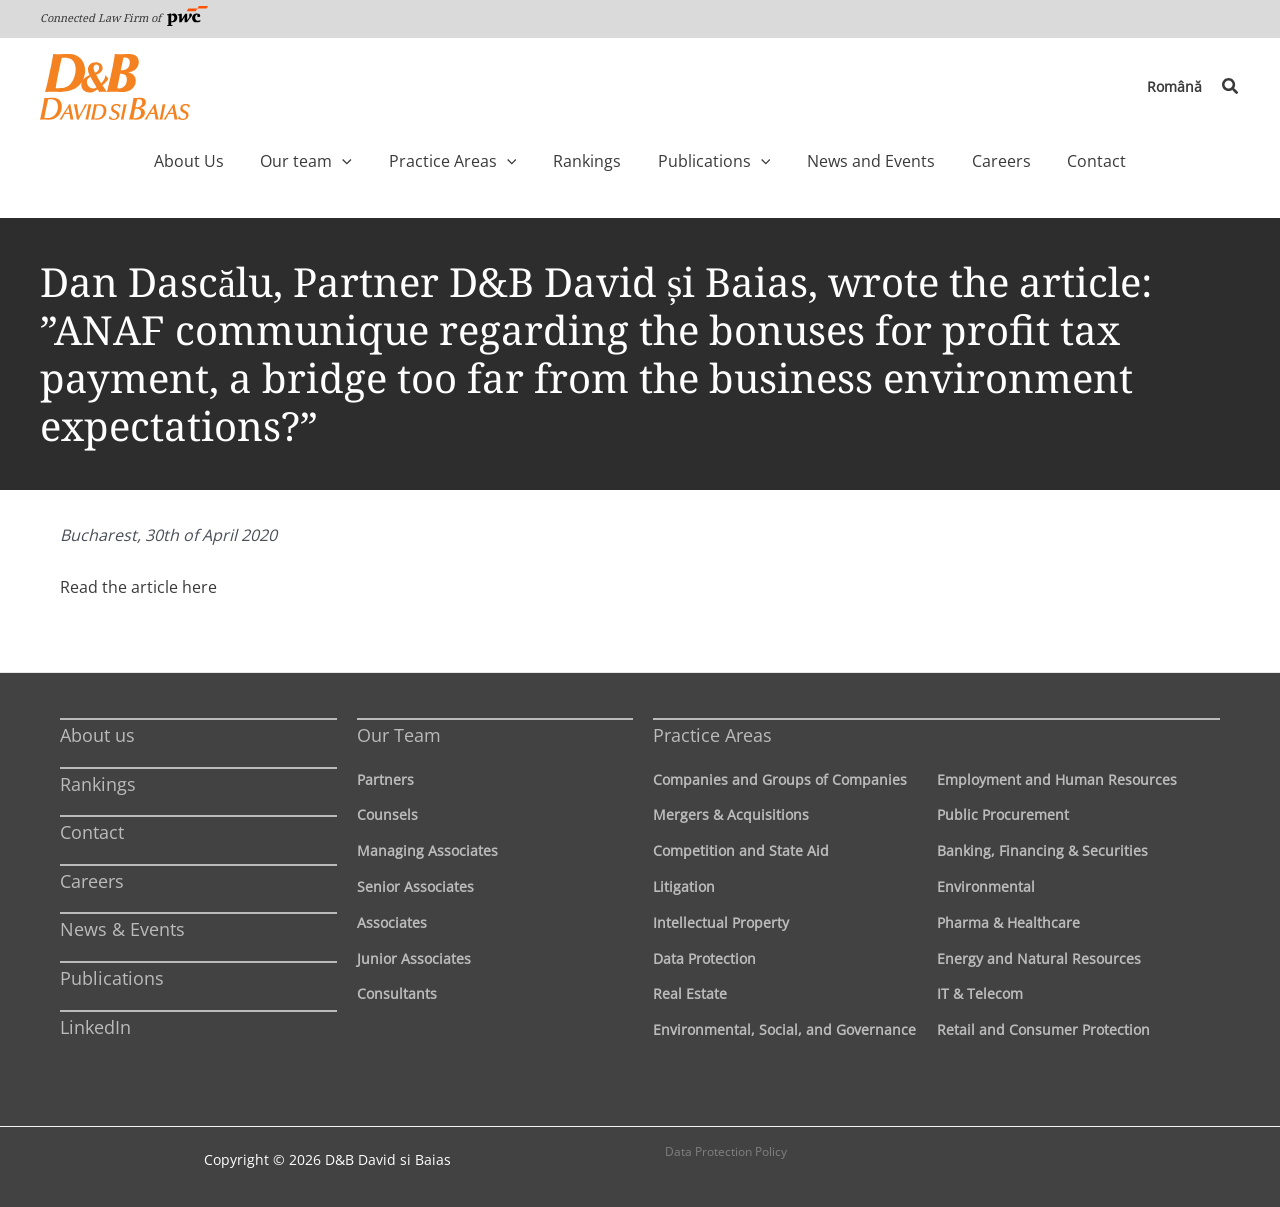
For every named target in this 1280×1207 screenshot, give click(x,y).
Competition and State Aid (741, 850)
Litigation (684, 886)
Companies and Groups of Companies (780, 779)
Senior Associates (415, 886)
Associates (392, 922)
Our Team (399, 735)
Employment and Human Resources (1057, 779)
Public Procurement (1003, 814)
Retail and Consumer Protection (1043, 1029)
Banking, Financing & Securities (1042, 850)
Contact (92, 832)
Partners (385, 779)
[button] (1231, 87)
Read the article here (138, 587)
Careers (92, 881)
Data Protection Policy (726, 1151)
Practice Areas (712, 735)
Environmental (986, 886)
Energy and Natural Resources (1039, 958)
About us (97, 735)
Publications (112, 978)
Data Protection (704, 958)
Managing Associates (427, 850)
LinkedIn (95, 1027)
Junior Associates (414, 958)
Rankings (98, 784)
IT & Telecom (980, 993)
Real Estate (690, 993)
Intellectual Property (721, 922)
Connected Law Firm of (124, 17)
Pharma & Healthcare (1008, 922)
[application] (384, 161)
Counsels (387, 814)
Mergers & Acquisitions (731, 814)
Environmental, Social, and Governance (784, 1029)
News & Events (122, 929)
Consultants (397, 993)
